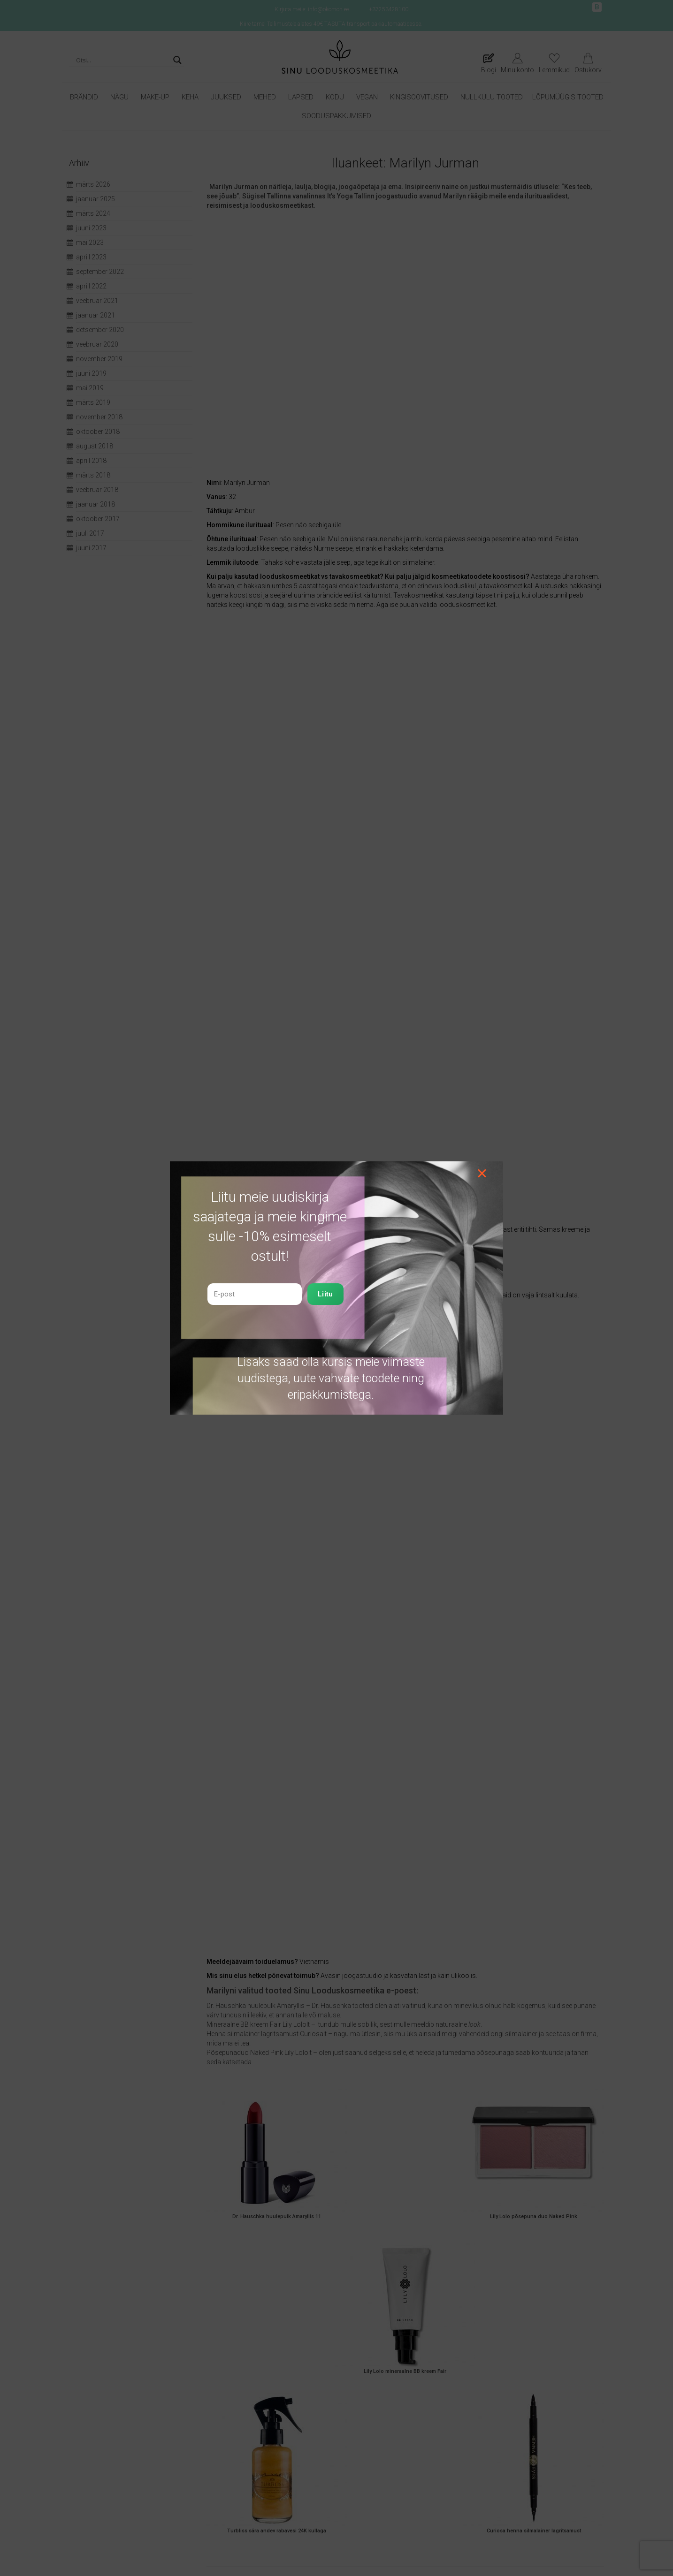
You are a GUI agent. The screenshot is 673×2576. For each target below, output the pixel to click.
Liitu (325, 1294)
